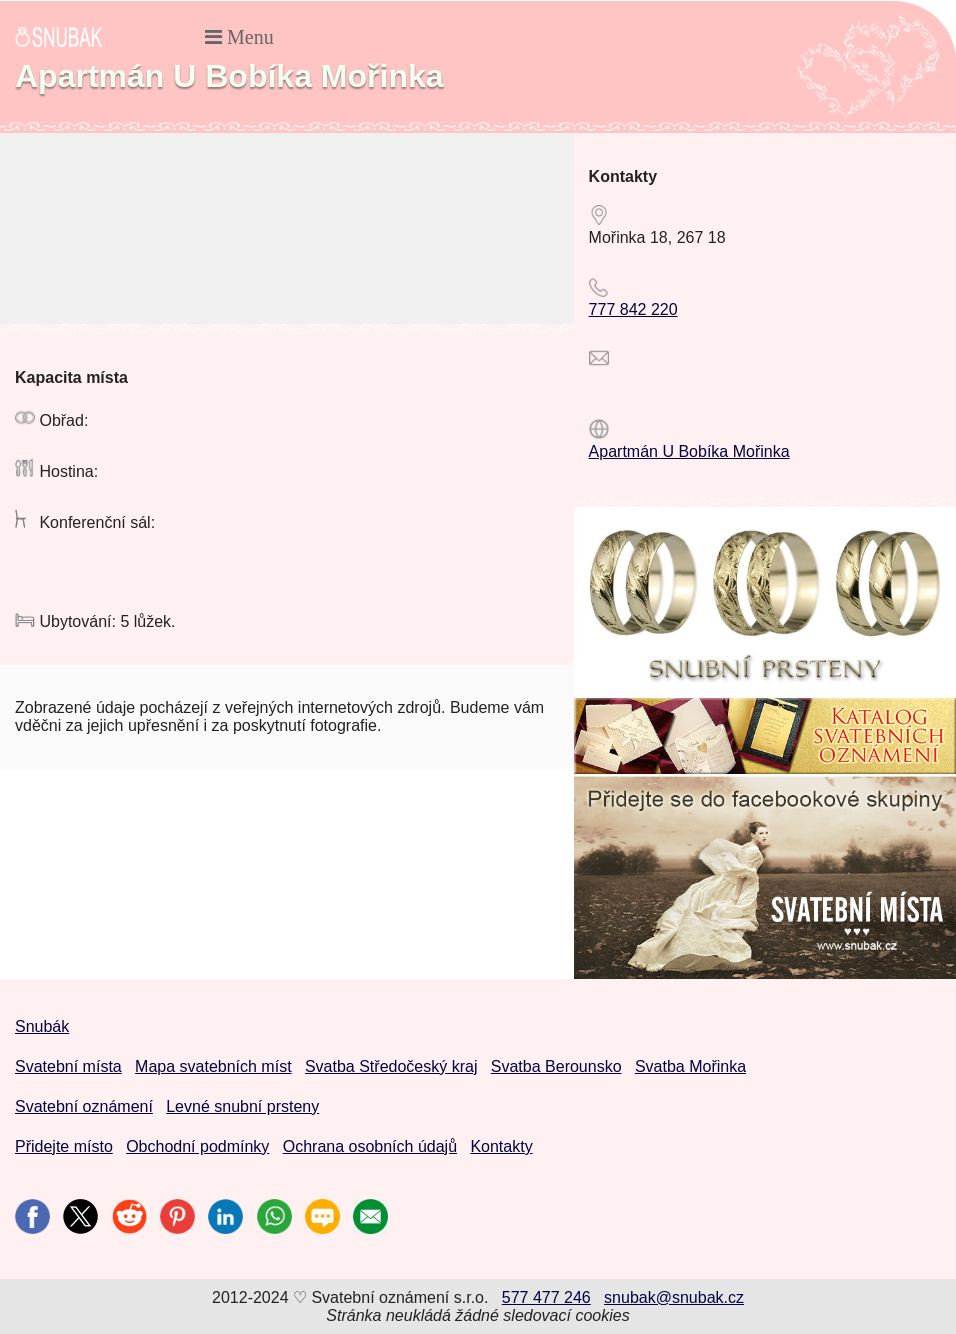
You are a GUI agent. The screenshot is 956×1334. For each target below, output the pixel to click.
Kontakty (501, 1146)
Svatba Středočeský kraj (391, 1066)
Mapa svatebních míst (213, 1066)
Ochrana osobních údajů (370, 1146)
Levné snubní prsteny (242, 1106)
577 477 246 (546, 1297)
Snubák (42, 1026)
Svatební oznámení (84, 1106)
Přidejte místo (64, 1146)
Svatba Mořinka (690, 1066)
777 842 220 (633, 309)
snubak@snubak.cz (674, 1297)
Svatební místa (68, 1066)
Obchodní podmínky (197, 1146)
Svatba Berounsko (556, 1066)
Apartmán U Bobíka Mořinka (689, 451)
